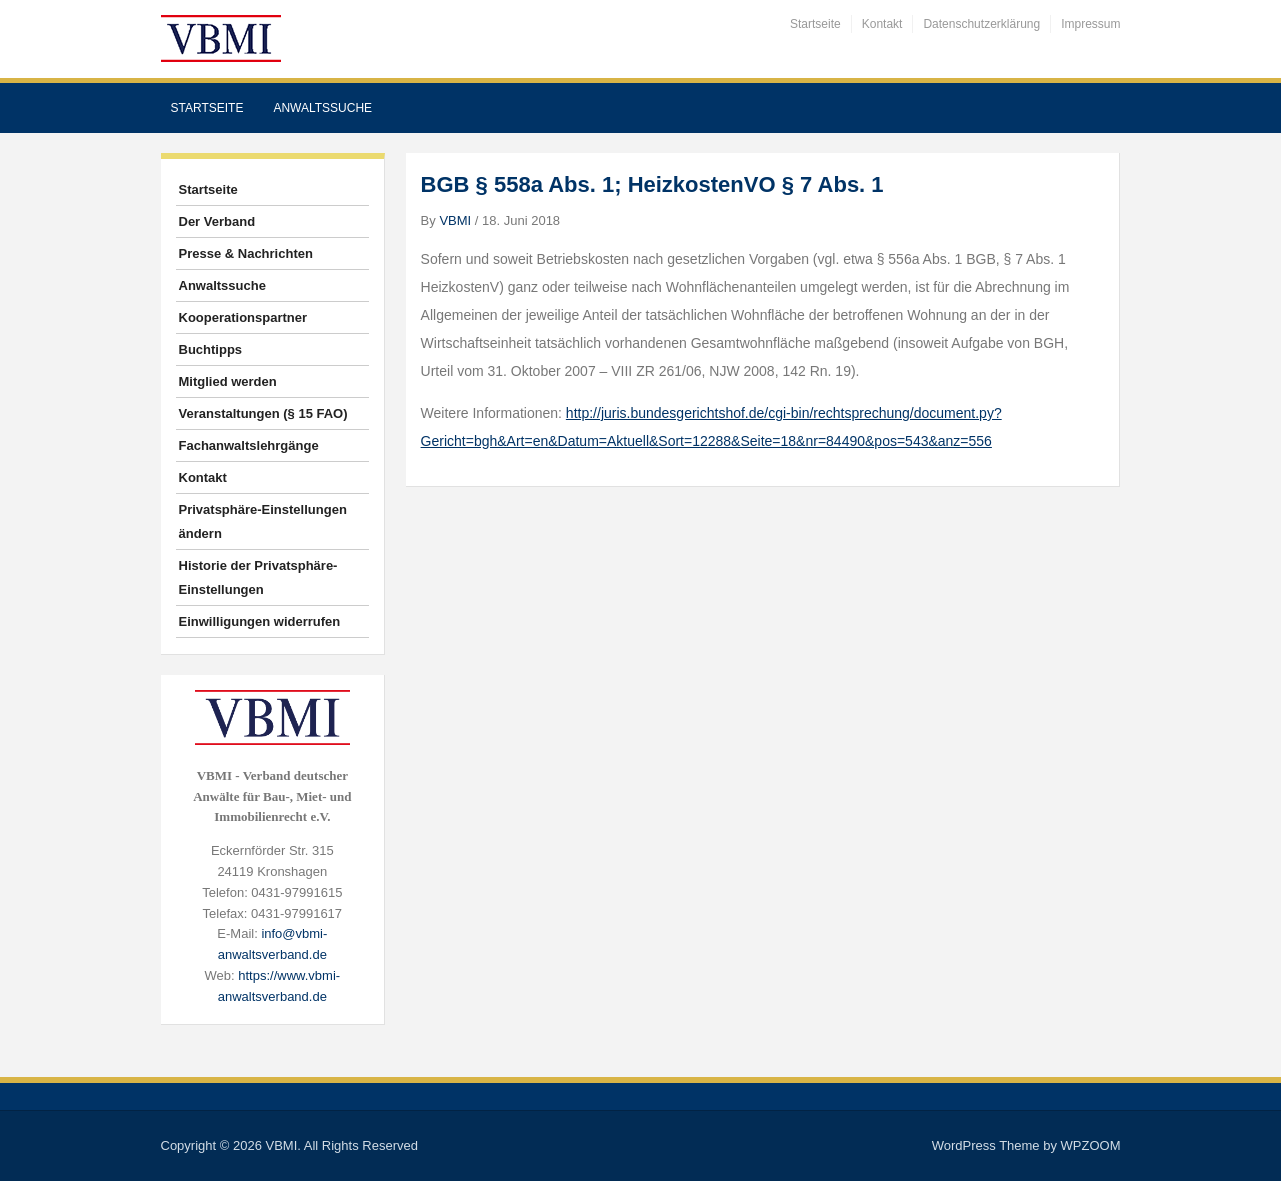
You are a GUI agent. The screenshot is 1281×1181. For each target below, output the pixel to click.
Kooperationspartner (243, 317)
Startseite (815, 24)
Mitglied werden (228, 381)
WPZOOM (1091, 1145)
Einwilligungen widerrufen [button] (260, 621)
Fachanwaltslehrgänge (249, 445)
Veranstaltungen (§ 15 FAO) (263, 413)
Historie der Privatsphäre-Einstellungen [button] (258, 577)
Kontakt (882, 24)
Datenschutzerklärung (981, 24)
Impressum (1090, 24)
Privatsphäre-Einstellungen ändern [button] (263, 521)
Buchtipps (211, 349)
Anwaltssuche (322, 108)
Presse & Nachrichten (246, 253)
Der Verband (217, 221)
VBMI (455, 220)
